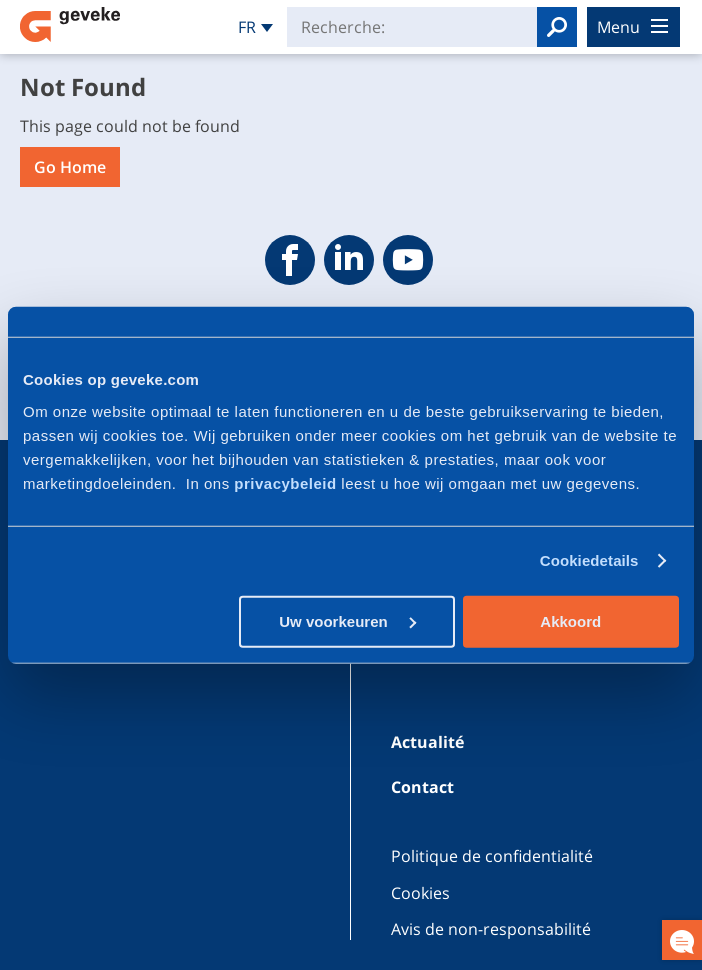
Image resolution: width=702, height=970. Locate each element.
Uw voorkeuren (347, 620)
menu (632, 27)
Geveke (70, 24)
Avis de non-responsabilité (491, 929)
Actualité (427, 742)
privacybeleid (287, 482)
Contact (422, 787)
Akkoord (570, 620)
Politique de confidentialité (492, 856)
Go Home (70, 167)
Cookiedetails (589, 560)
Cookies (420, 893)
